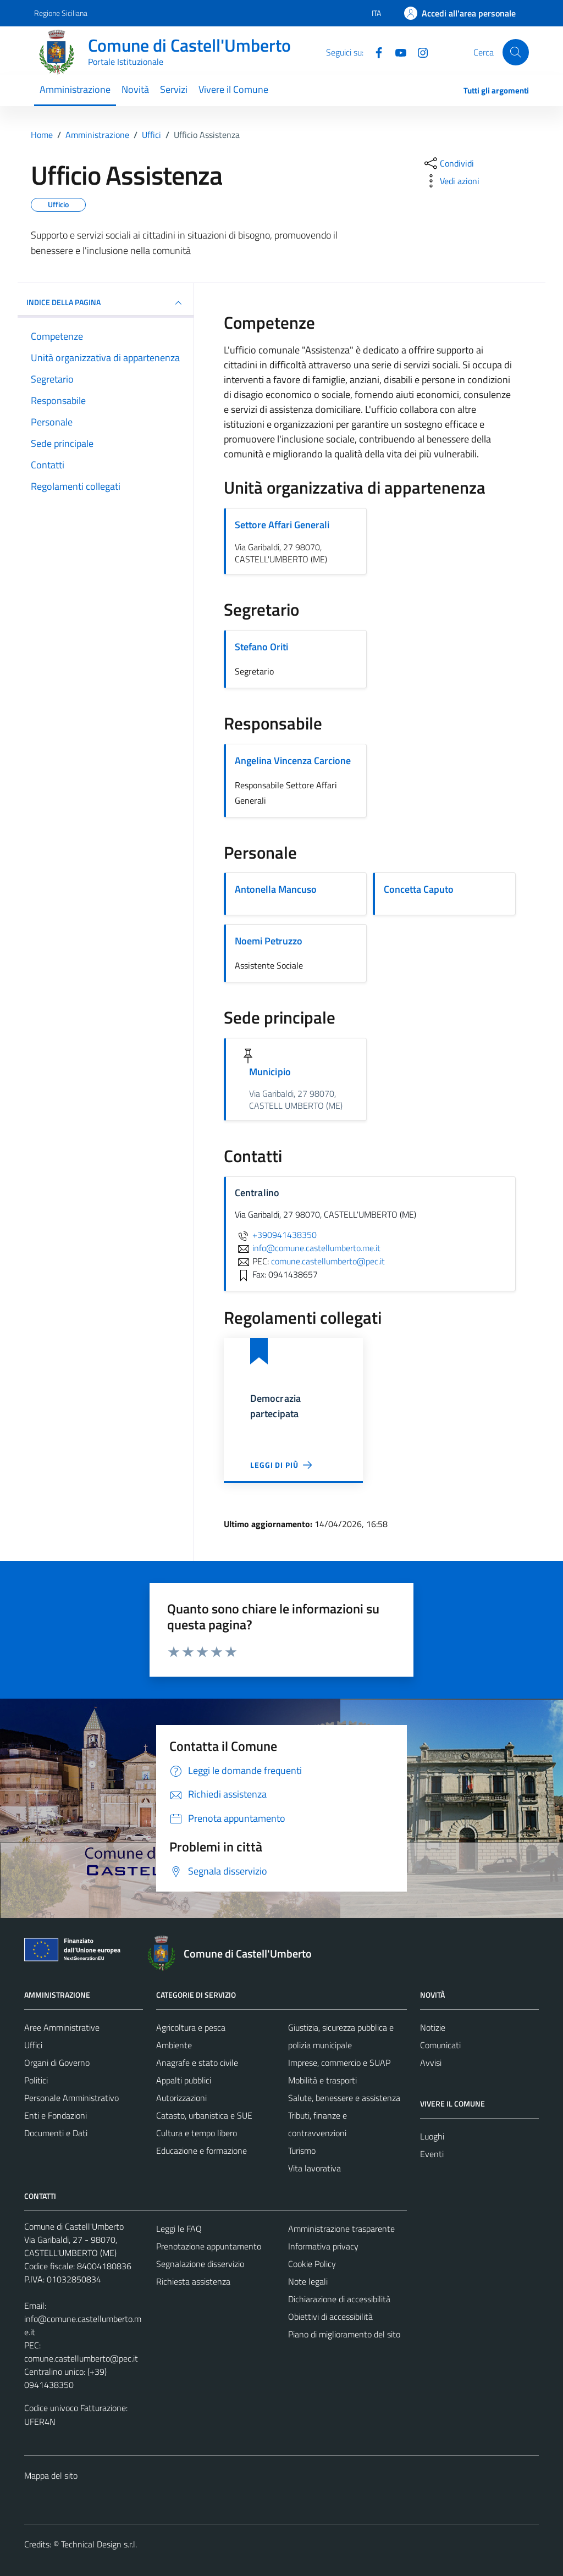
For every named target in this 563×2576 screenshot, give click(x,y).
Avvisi (430, 2062)
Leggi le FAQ (179, 2228)
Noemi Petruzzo (268, 940)
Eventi (432, 2153)
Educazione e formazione (201, 2150)
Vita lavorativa (314, 2168)
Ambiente (174, 2045)
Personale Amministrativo (71, 2097)
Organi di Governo (57, 2062)
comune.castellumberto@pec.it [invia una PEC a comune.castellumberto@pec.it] (328, 1261)
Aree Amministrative (62, 2027)
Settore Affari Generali (282, 524)
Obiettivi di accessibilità (330, 2316)
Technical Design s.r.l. (99, 2544)
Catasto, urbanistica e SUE (204, 2115)
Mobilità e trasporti (322, 2080)
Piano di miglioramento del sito (344, 2334)
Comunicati (440, 2045)
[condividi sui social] (448, 163)
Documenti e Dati (55, 2133)
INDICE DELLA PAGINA (105, 302)
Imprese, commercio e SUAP (339, 2062)
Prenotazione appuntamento (208, 2246)
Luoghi (432, 2136)
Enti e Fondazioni (55, 2115)
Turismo (302, 2150)
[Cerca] (516, 52)
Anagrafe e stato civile (197, 2062)
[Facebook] (374, 51)
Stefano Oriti (261, 646)
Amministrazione (75, 89)
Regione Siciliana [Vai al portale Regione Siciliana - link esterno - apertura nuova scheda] (60, 13)
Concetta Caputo (419, 889)
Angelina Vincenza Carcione (293, 760)
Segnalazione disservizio (200, 2263)
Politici (36, 2080)
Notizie (432, 2027)
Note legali (308, 2281)
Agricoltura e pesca (190, 2027)
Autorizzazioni (181, 2097)
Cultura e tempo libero (196, 2133)
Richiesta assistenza (193, 2281)
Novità (135, 89)
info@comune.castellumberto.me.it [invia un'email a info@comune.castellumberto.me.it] (307, 1247)
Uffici (33, 2045)
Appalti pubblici (183, 2080)
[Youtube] (396, 51)
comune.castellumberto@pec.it (81, 2358)
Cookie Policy (312, 2263)
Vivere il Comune (233, 89)
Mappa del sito (51, 2475)
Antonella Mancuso (276, 889)
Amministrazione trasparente (341, 2228)
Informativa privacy (323, 2246)
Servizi (173, 89)
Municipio (270, 1071)
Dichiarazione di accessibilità (339, 2299)
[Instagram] (418, 51)
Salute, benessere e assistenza (344, 2097)
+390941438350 (276, 1234)
